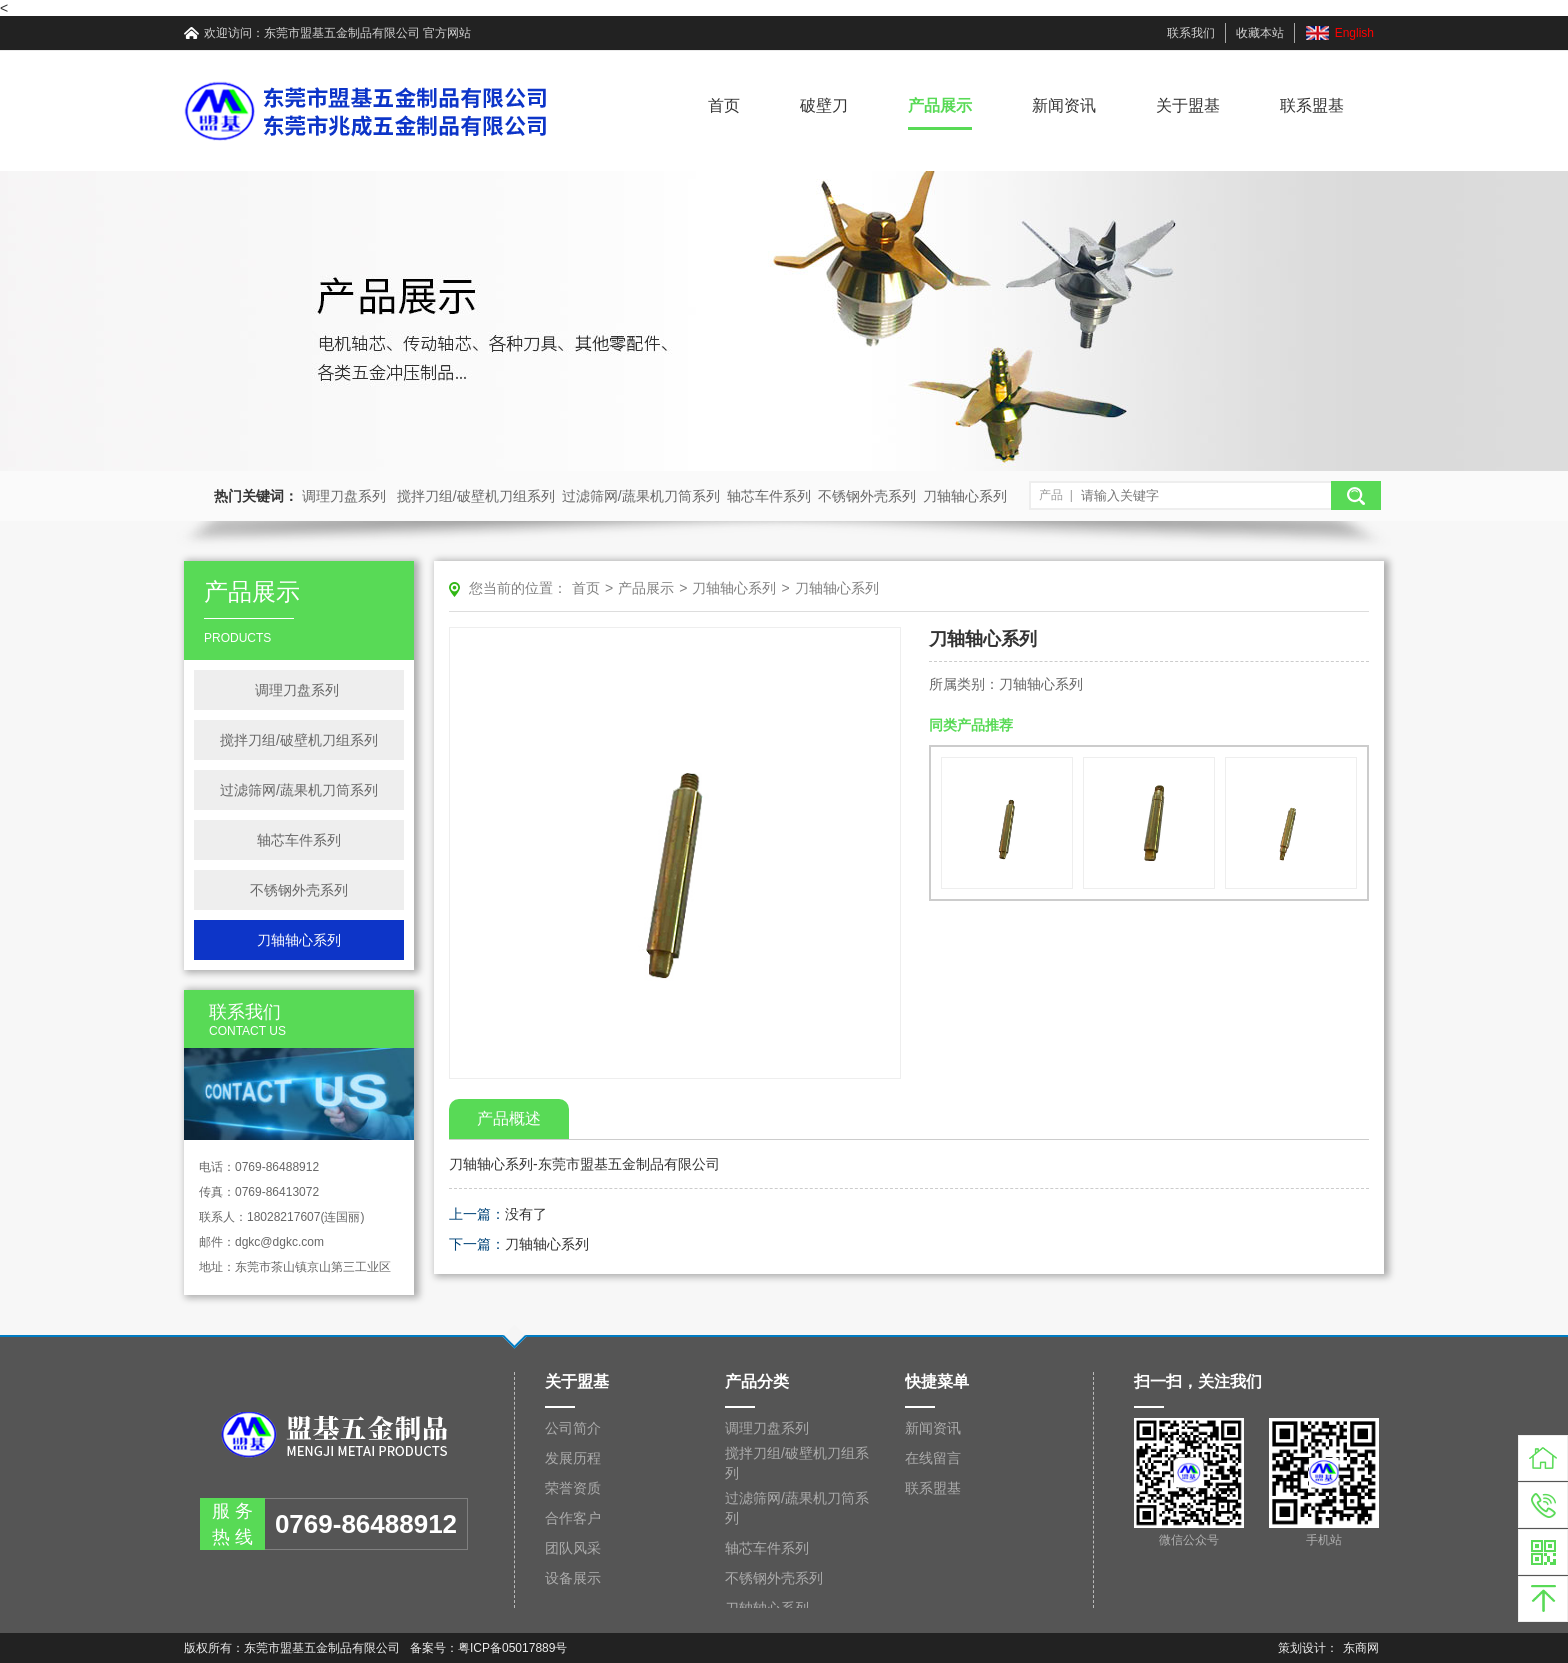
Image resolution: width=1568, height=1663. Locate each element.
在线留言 (933, 1458)
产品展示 (940, 105)
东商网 (1361, 1648)
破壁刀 (824, 105)
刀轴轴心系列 (965, 496)
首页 (724, 105)
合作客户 (573, 1518)
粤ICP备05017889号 (512, 1648)
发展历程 (573, 1458)
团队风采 (573, 1548)
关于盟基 (1188, 105)
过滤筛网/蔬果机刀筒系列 (641, 496)
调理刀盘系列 (346, 496)
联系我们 (1191, 33)
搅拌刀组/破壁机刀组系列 (476, 496)
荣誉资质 (573, 1488)
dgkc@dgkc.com (279, 1242)
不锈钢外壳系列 (867, 496)
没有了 (526, 1214)
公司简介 (573, 1428)
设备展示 (573, 1578)
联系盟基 (1312, 105)
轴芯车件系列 (769, 496)
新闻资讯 (1064, 105)
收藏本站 (1260, 33)
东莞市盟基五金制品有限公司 (342, 33)
